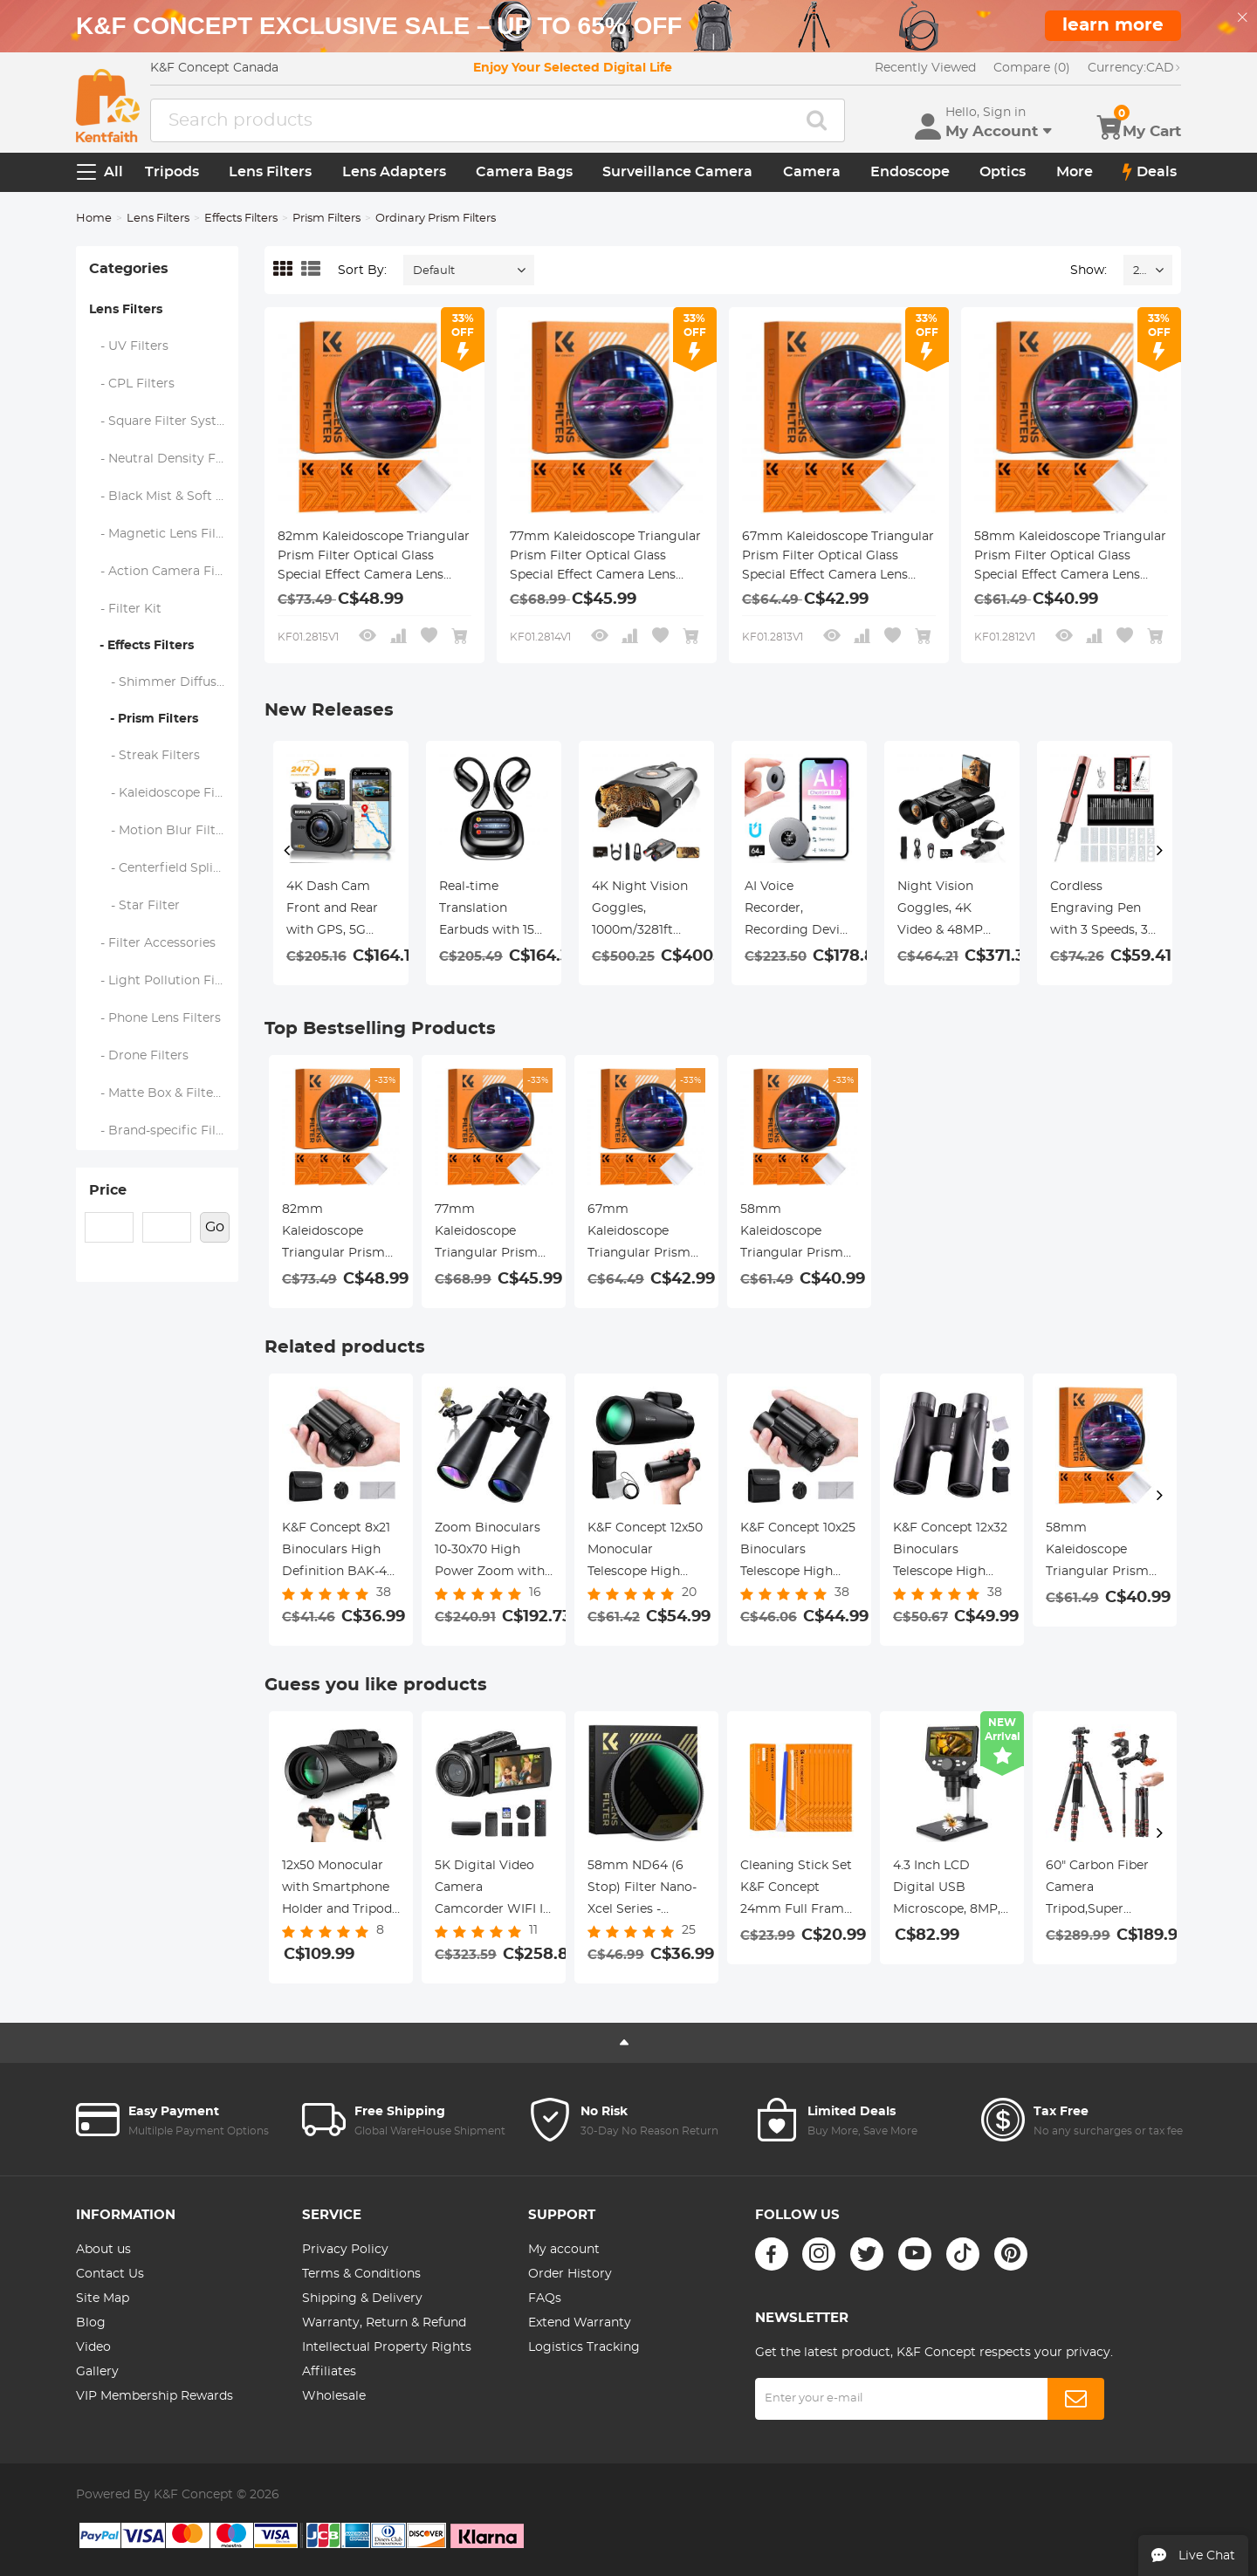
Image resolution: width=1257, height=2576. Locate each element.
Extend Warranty (579, 2323)
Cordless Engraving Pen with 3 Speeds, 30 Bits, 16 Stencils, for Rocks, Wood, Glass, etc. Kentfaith (1103, 911)
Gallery (97, 2372)
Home (94, 218)
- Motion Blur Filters (162, 831)
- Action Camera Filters (164, 571)
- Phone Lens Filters (155, 1018)
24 (1139, 271)
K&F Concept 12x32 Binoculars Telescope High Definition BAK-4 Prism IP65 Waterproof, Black (950, 1552)
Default (434, 271)
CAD (1134, 68)
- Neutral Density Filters (164, 459)
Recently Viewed (925, 68)
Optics (1002, 172)
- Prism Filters (143, 719)
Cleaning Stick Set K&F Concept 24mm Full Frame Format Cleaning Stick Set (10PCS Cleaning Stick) (796, 1890)
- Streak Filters (145, 756)
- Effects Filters (141, 646)
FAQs (544, 2298)
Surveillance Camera (677, 172)
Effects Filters (241, 218)
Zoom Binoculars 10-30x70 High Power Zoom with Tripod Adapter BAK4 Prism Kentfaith (490, 1552)
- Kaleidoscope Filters (164, 793)
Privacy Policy (345, 2250)
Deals (1150, 172)
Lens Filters (270, 172)
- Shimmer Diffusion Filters (164, 682)
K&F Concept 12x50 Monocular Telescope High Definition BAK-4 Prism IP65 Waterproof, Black (645, 1552)
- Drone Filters (139, 1056)
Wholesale (334, 2396)
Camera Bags (524, 172)
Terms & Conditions (361, 2274)
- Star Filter (135, 906)
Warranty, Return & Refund (384, 2323)
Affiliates (329, 2372)
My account (564, 2250)
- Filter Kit (125, 609)
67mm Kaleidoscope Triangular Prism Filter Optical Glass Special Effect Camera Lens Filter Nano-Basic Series (838, 558)
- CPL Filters (132, 384)
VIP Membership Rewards (154, 2396)
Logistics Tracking (584, 2347)
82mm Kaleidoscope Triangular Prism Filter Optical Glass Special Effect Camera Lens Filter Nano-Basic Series (374, 558)
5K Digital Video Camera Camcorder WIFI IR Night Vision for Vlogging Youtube (493, 1890)
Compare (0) (1031, 68)
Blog (91, 2323)
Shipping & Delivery (362, 2298)
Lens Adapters (394, 172)
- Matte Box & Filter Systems (164, 1093)
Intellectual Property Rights (386, 2347)
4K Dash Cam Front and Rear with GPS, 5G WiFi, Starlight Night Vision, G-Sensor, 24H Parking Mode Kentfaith (334, 911)
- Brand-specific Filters (164, 1131)
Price (108, 1190)
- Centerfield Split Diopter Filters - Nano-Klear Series (164, 868)
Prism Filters (326, 218)
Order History (570, 2274)
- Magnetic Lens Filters (164, 534)
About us (103, 2250)
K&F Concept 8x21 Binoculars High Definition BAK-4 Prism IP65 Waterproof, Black (337, 1552)
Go (214, 1227)
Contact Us (110, 2274)
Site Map (102, 2298)
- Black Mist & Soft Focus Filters (164, 496)
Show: (1088, 270)
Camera (812, 172)
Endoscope (910, 172)
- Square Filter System (163, 421)
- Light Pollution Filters (164, 981)
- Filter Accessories (153, 943)
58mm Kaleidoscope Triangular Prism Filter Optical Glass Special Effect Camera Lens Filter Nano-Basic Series (1070, 558)
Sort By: (362, 270)
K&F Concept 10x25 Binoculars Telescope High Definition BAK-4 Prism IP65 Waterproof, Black (797, 1552)
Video (93, 2347)
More (1074, 172)
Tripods (172, 172)
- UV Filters (129, 346)
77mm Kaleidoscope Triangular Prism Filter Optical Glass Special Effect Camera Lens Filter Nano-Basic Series (605, 558)
